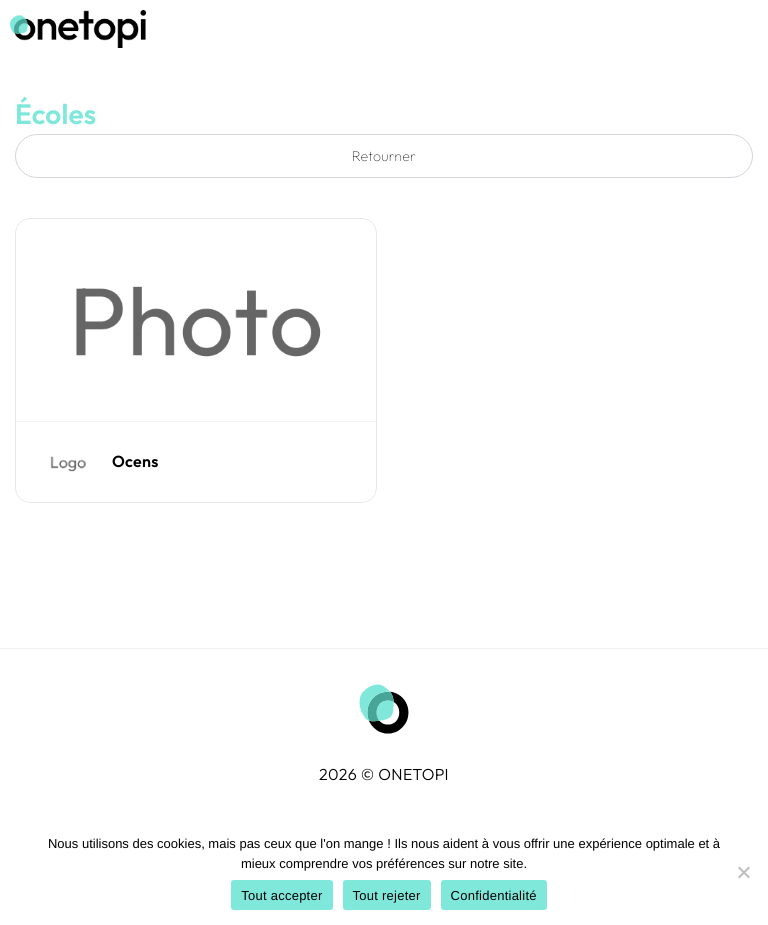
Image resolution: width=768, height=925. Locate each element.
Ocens (135, 462)
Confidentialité (494, 895)
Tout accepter (281, 895)
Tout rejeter (387, 895)
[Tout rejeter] (743, 872)
